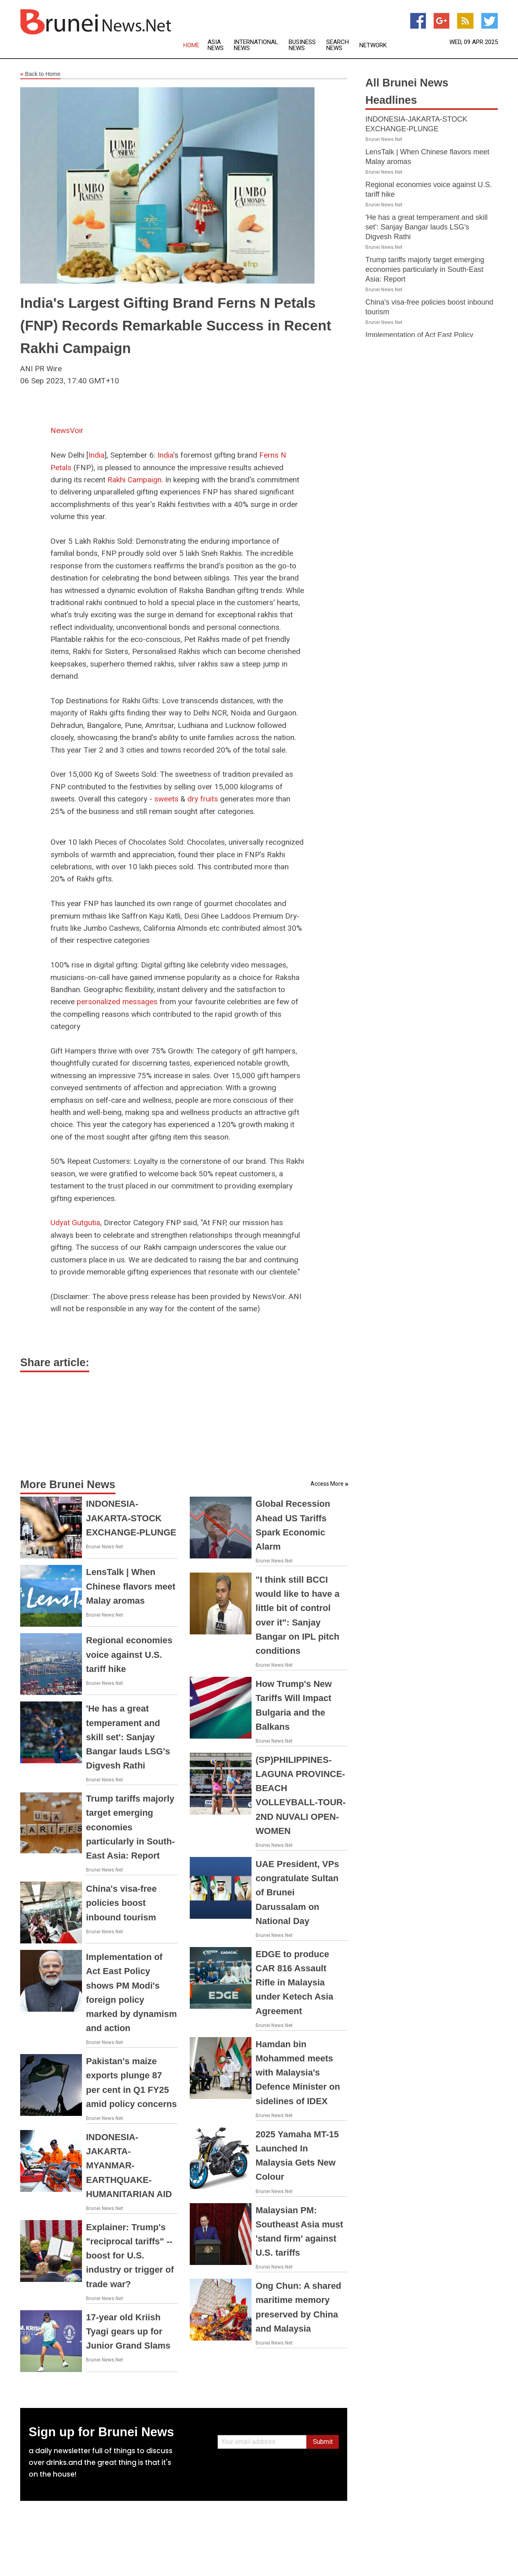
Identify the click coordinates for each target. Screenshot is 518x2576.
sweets (167, 798)
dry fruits (202, 798)
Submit (323, 2442)
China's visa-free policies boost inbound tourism (121, 1903)
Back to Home (40, 74)
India (96, 455)
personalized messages (117, 1001)
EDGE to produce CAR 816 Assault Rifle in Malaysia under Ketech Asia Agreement (294, 1982)
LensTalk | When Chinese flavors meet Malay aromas (130, 1586)
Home (191, 45)
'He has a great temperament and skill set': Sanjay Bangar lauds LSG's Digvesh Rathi (128, 1737)
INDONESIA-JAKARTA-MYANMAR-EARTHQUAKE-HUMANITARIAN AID (129, 2165)
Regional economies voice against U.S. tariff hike (129, 1654)
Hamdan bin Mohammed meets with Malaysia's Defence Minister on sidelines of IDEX (298, 2072)
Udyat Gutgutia (75, 1222)
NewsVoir (67, 430)
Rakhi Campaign (134, 479)
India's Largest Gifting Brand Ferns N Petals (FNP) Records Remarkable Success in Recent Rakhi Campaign (175, 325)
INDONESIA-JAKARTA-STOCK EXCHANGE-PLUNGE (131, 1518)
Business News (302, 45)
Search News (337, 45)
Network (373, 45)
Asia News (216, 45)
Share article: (54, 1362)
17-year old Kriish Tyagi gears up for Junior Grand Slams (128, 2331)
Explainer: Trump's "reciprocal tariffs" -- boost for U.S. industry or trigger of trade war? (130, 2255)
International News (256, 45)
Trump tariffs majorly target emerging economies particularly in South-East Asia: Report (130, 1827)
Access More (327, 1483)
